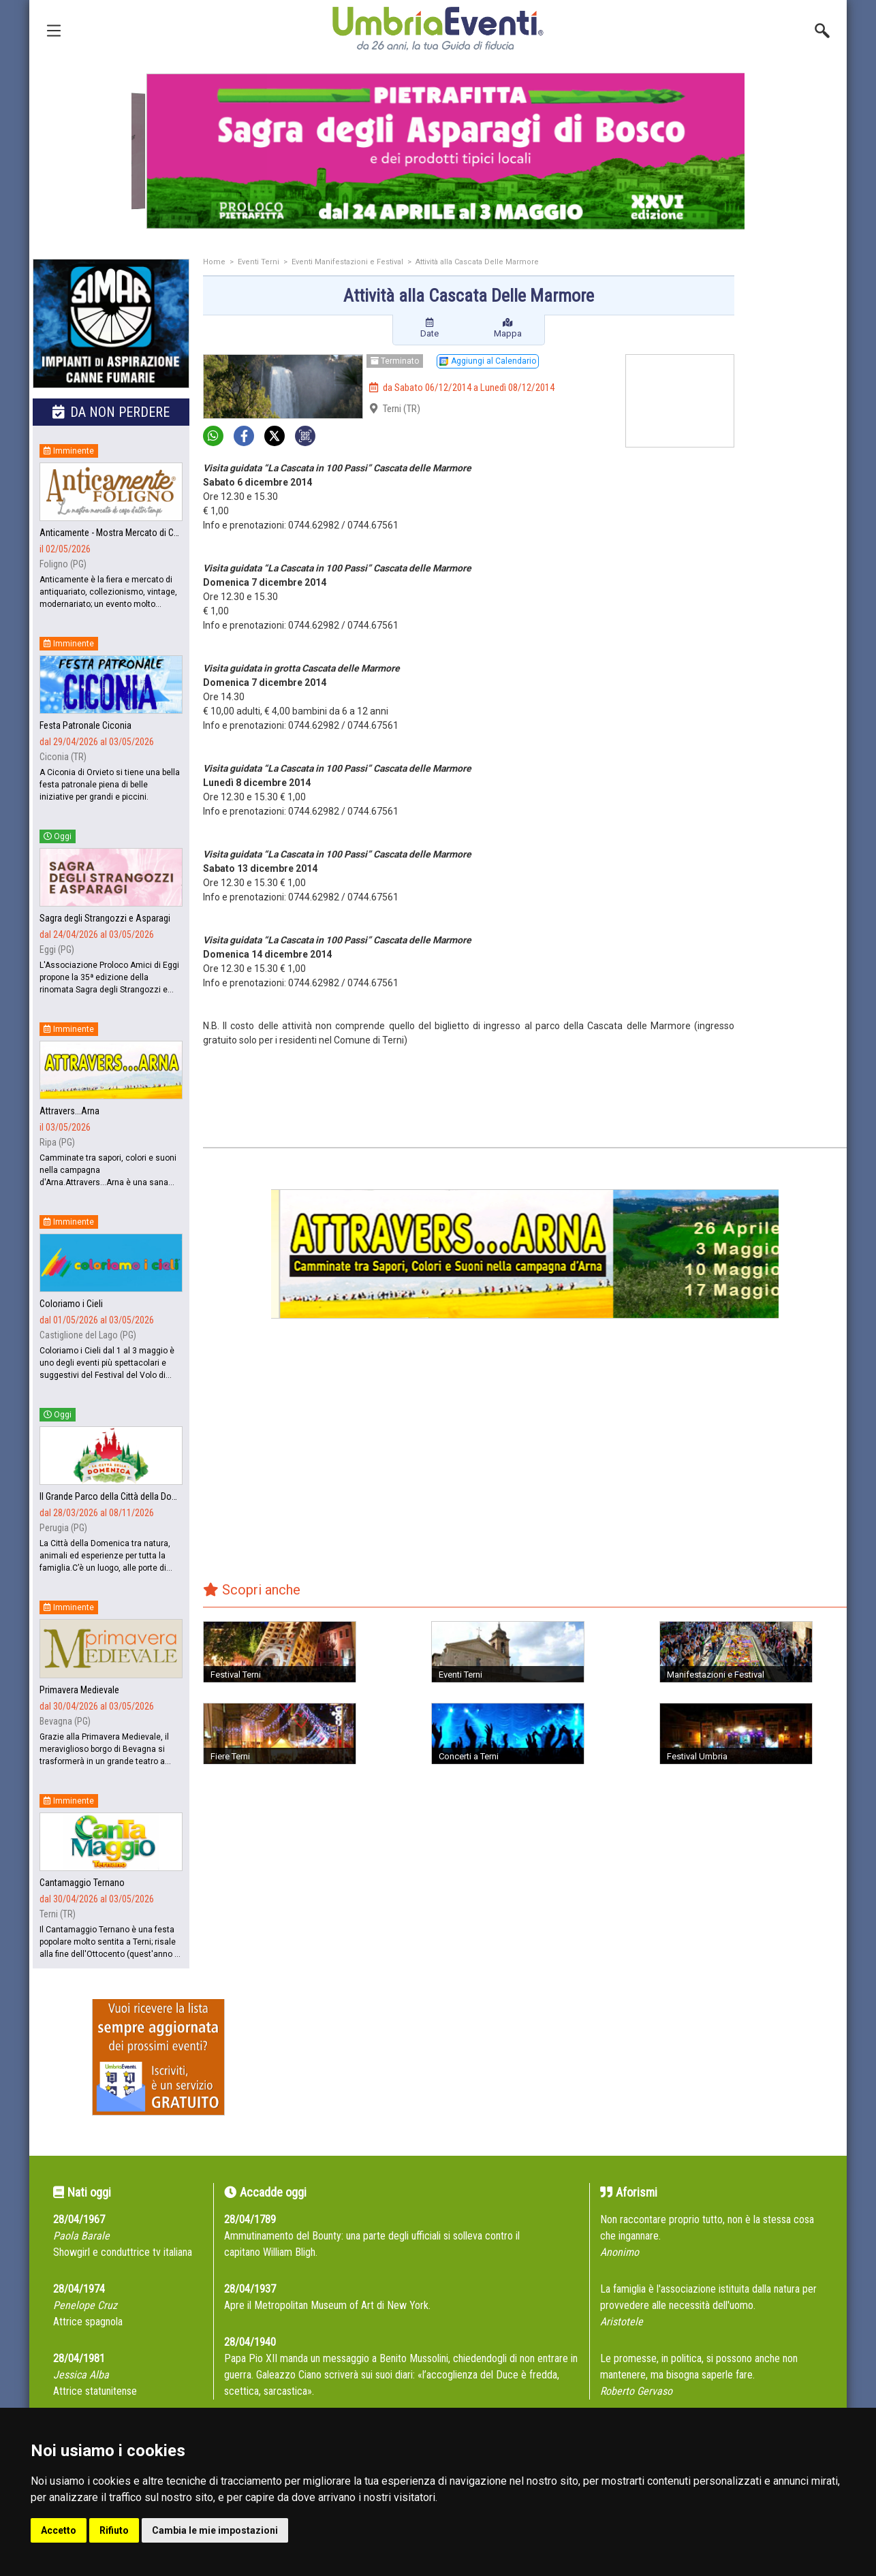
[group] (438, 151)
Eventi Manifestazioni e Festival (347, 261)
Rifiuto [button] (114, 2530)
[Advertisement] (796, 474)
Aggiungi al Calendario (487, 361)
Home (214, 261)
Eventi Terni (258, 261)
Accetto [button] (58, 2530)
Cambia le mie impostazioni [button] (215, 2530)
